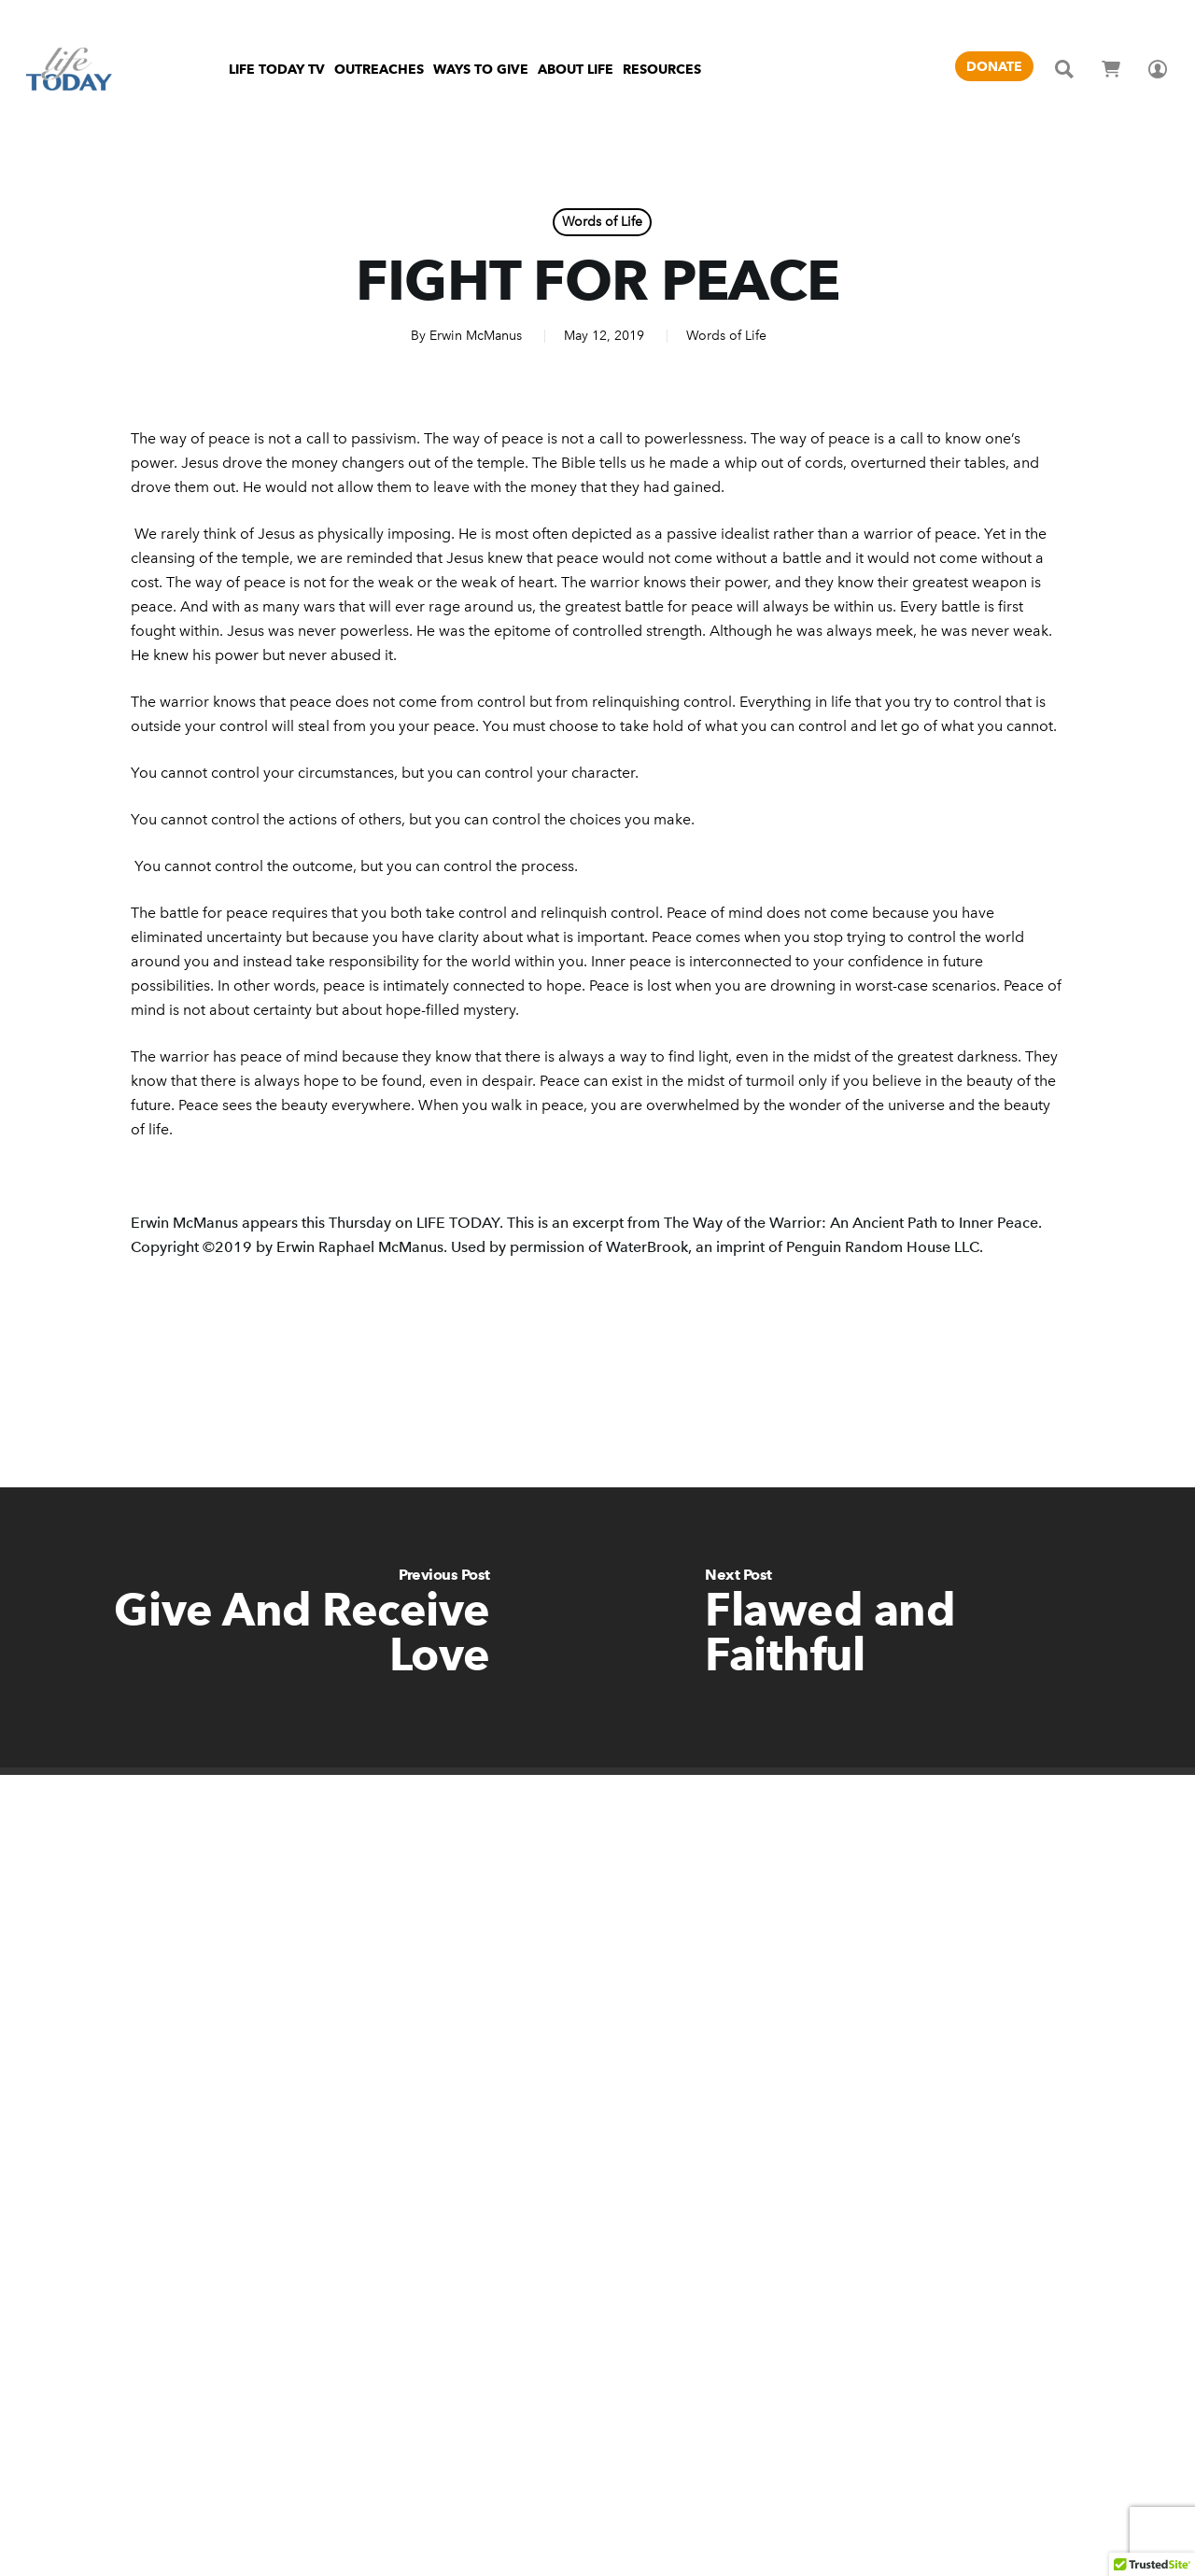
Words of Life (602, 222)
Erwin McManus (475, 336)
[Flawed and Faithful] (896, 1627)
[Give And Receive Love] (299, 1627)
